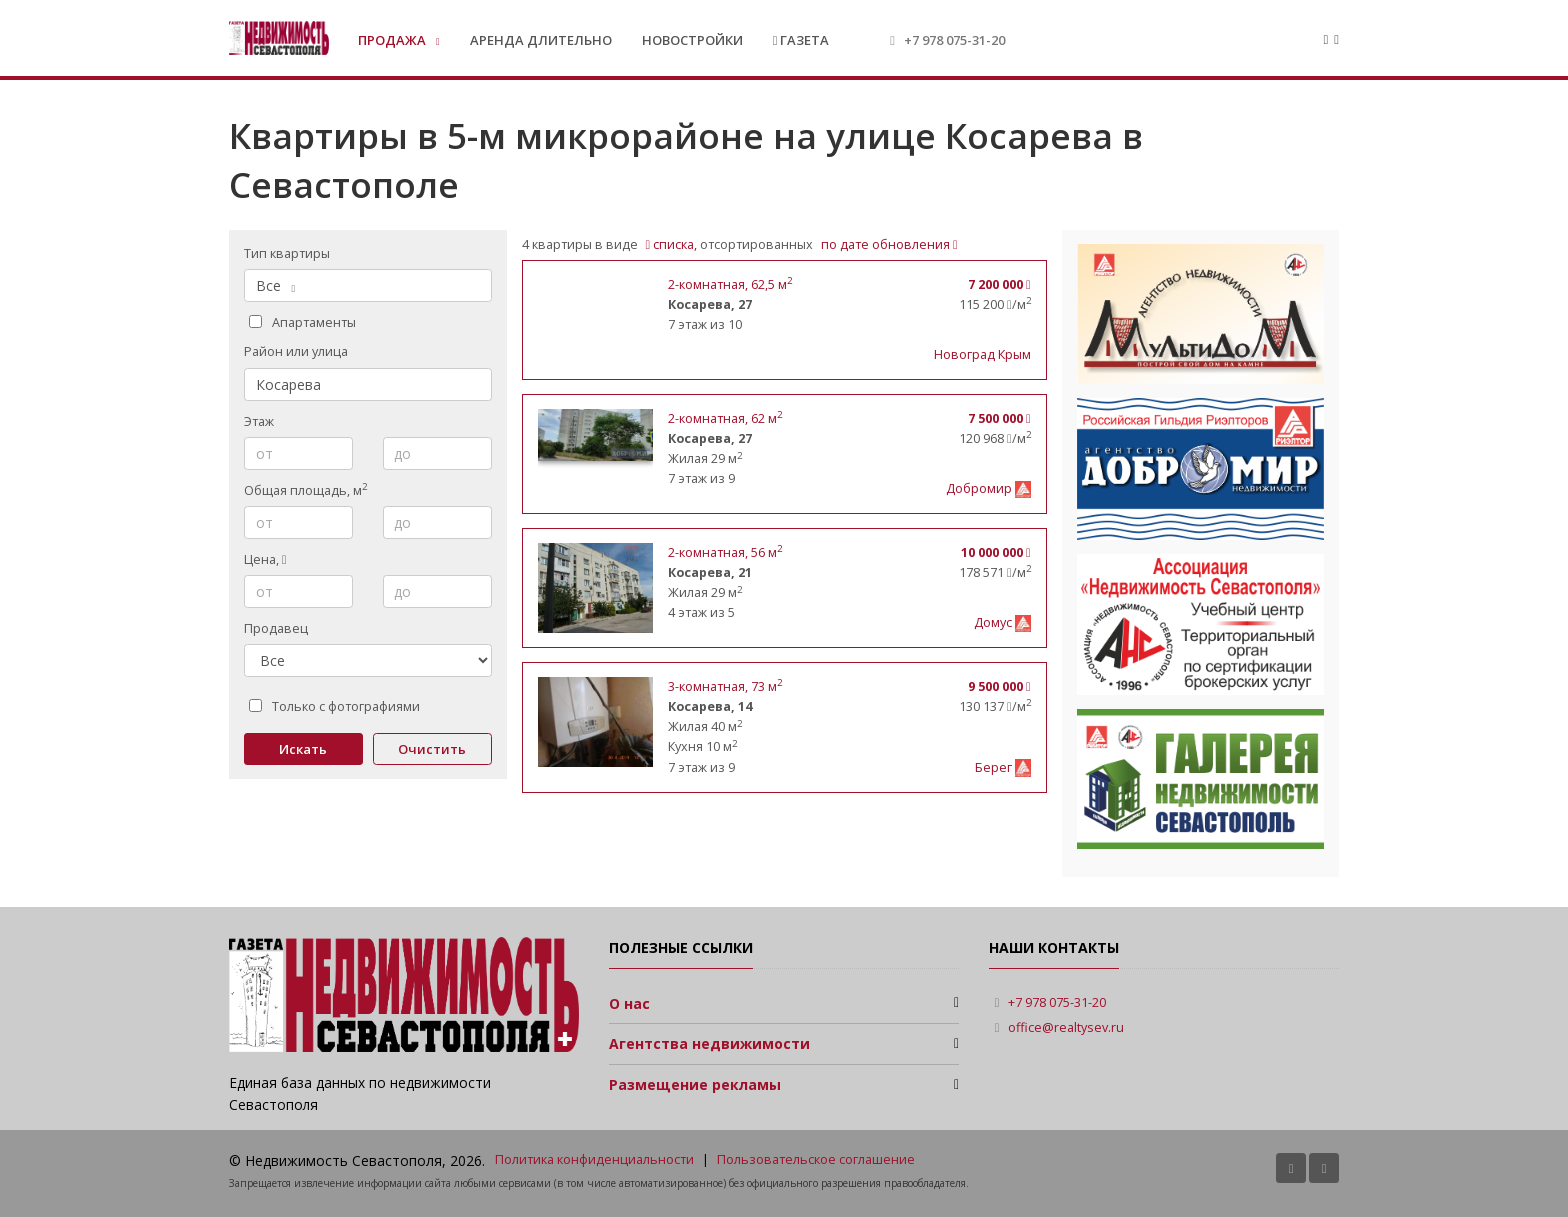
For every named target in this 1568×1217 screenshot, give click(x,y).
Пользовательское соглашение (816, 1159)
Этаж (259, 421)
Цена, (265, 559)
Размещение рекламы (695, 1084)
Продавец (276, 628)
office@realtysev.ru (1066, 1027)
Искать (303, 749)
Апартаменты (302, 322)
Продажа (393, 40)
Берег (995, 767)
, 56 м (725, 552)
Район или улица (296, 351)
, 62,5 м (730, 284)
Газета (801, 40)
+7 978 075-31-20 (954, 40)
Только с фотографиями (334, 706)
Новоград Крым (982, 354)
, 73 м (725, 686)
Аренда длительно (541, 40)
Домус (994, 622)
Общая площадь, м (305, 490)
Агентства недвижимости (709, 1043)
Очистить (432, 749)
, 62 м (725, 418)
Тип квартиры (287, 253)
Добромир (980, 488)
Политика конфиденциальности (594, 1159)
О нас (629, 1003)
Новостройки (692, 40)
